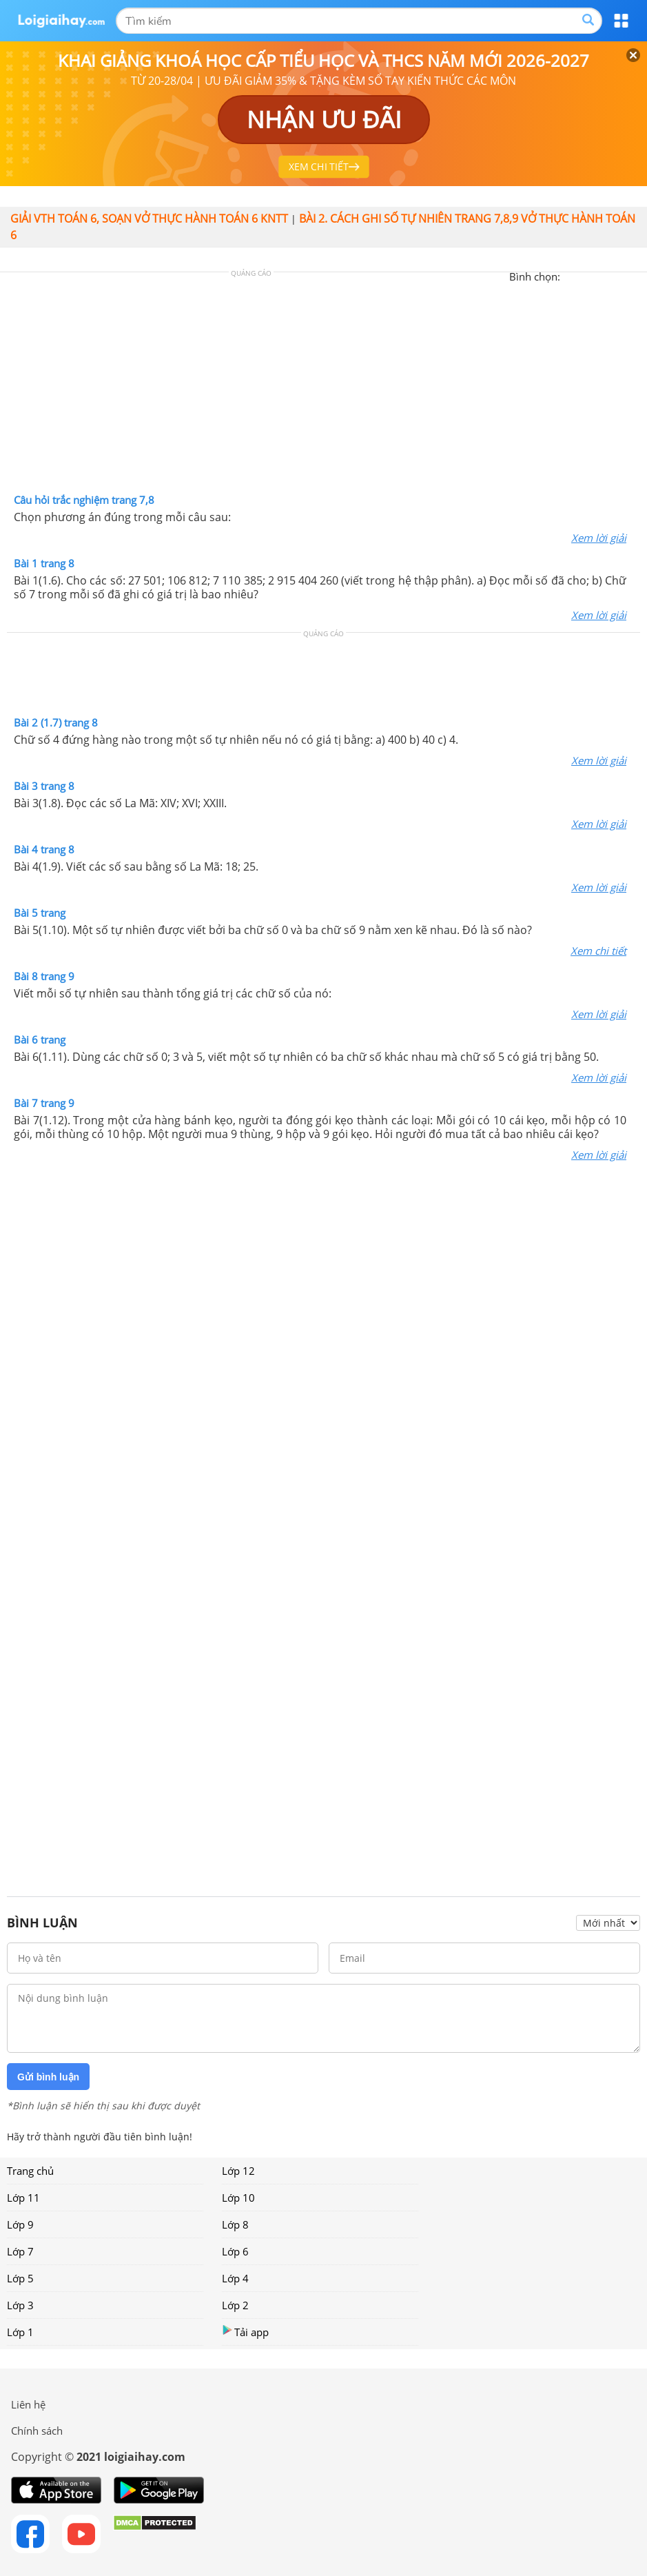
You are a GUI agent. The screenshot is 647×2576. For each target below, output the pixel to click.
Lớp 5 (20, 2278)
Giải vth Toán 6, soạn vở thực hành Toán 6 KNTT (149, 218)
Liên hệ (28, 2404)
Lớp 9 (20, 2224)
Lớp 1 (20, 2332)
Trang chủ (30, 2171)
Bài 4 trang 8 (44, 849)
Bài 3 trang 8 (44, 786)
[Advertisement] (324, 386)
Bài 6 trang (39, 1039)
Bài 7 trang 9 (44, 1103)
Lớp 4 (235, 2278)
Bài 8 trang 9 (44, 976)
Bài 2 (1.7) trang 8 (56, 722)
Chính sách (37, 2430)
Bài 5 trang (39, 913)
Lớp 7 (20, 2251)
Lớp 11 (23, 2197)
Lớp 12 (238, 2171)
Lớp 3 (20, 2305)
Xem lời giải (598, 538)
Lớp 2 (235, 2305)
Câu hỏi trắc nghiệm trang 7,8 (84, 500)
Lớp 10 (238, 2197)
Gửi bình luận (48, 2076)
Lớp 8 (235, 2224)
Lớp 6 (235, 2251)
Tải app (245, 2331)
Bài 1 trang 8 (44, 563)
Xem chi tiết (598, 950)
